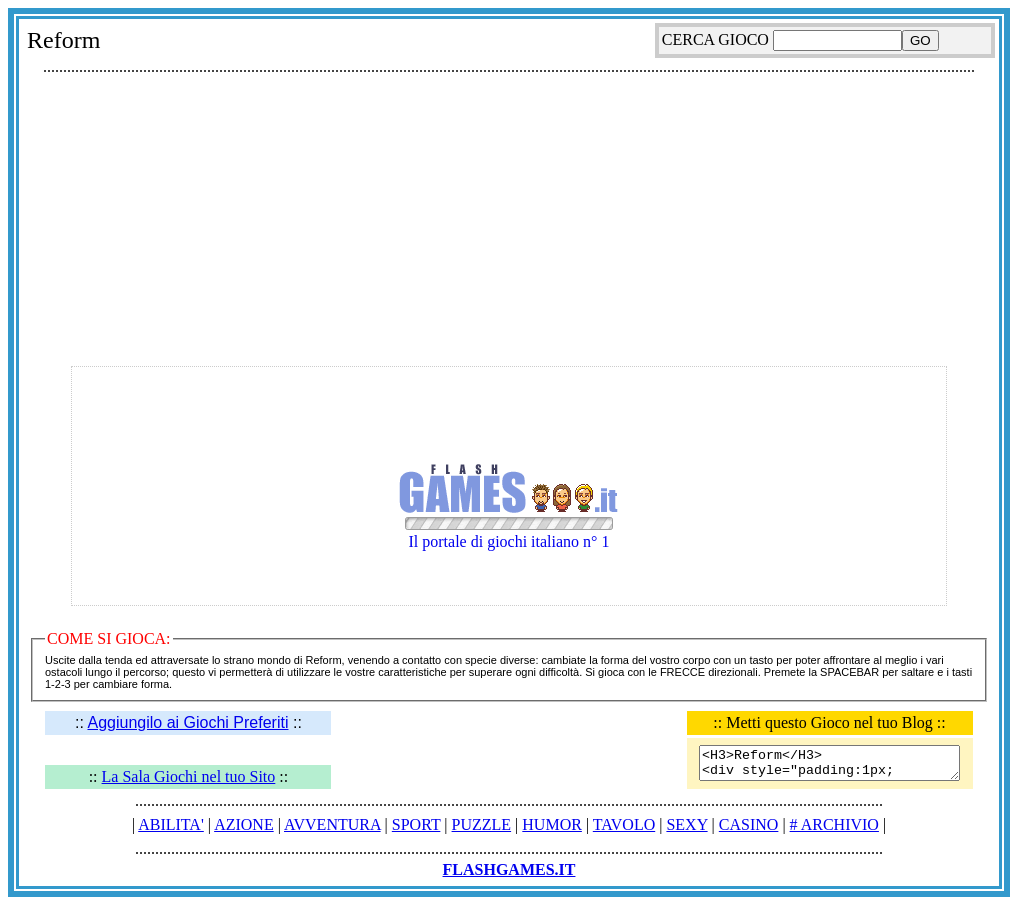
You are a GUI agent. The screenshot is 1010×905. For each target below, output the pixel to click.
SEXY (686, 824)
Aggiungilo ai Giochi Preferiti (187, 722)
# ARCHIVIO (834, 824)
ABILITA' (171, 824)
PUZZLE (482, 824)
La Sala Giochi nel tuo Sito (189, 776)
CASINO (749, 824)
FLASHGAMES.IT (509, 869)
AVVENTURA (332, 824)
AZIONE (244, 824)
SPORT (416, 824)
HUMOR (552, 824)
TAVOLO (624, 824)
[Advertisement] (509, 221)
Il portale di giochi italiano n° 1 (509, 525)
